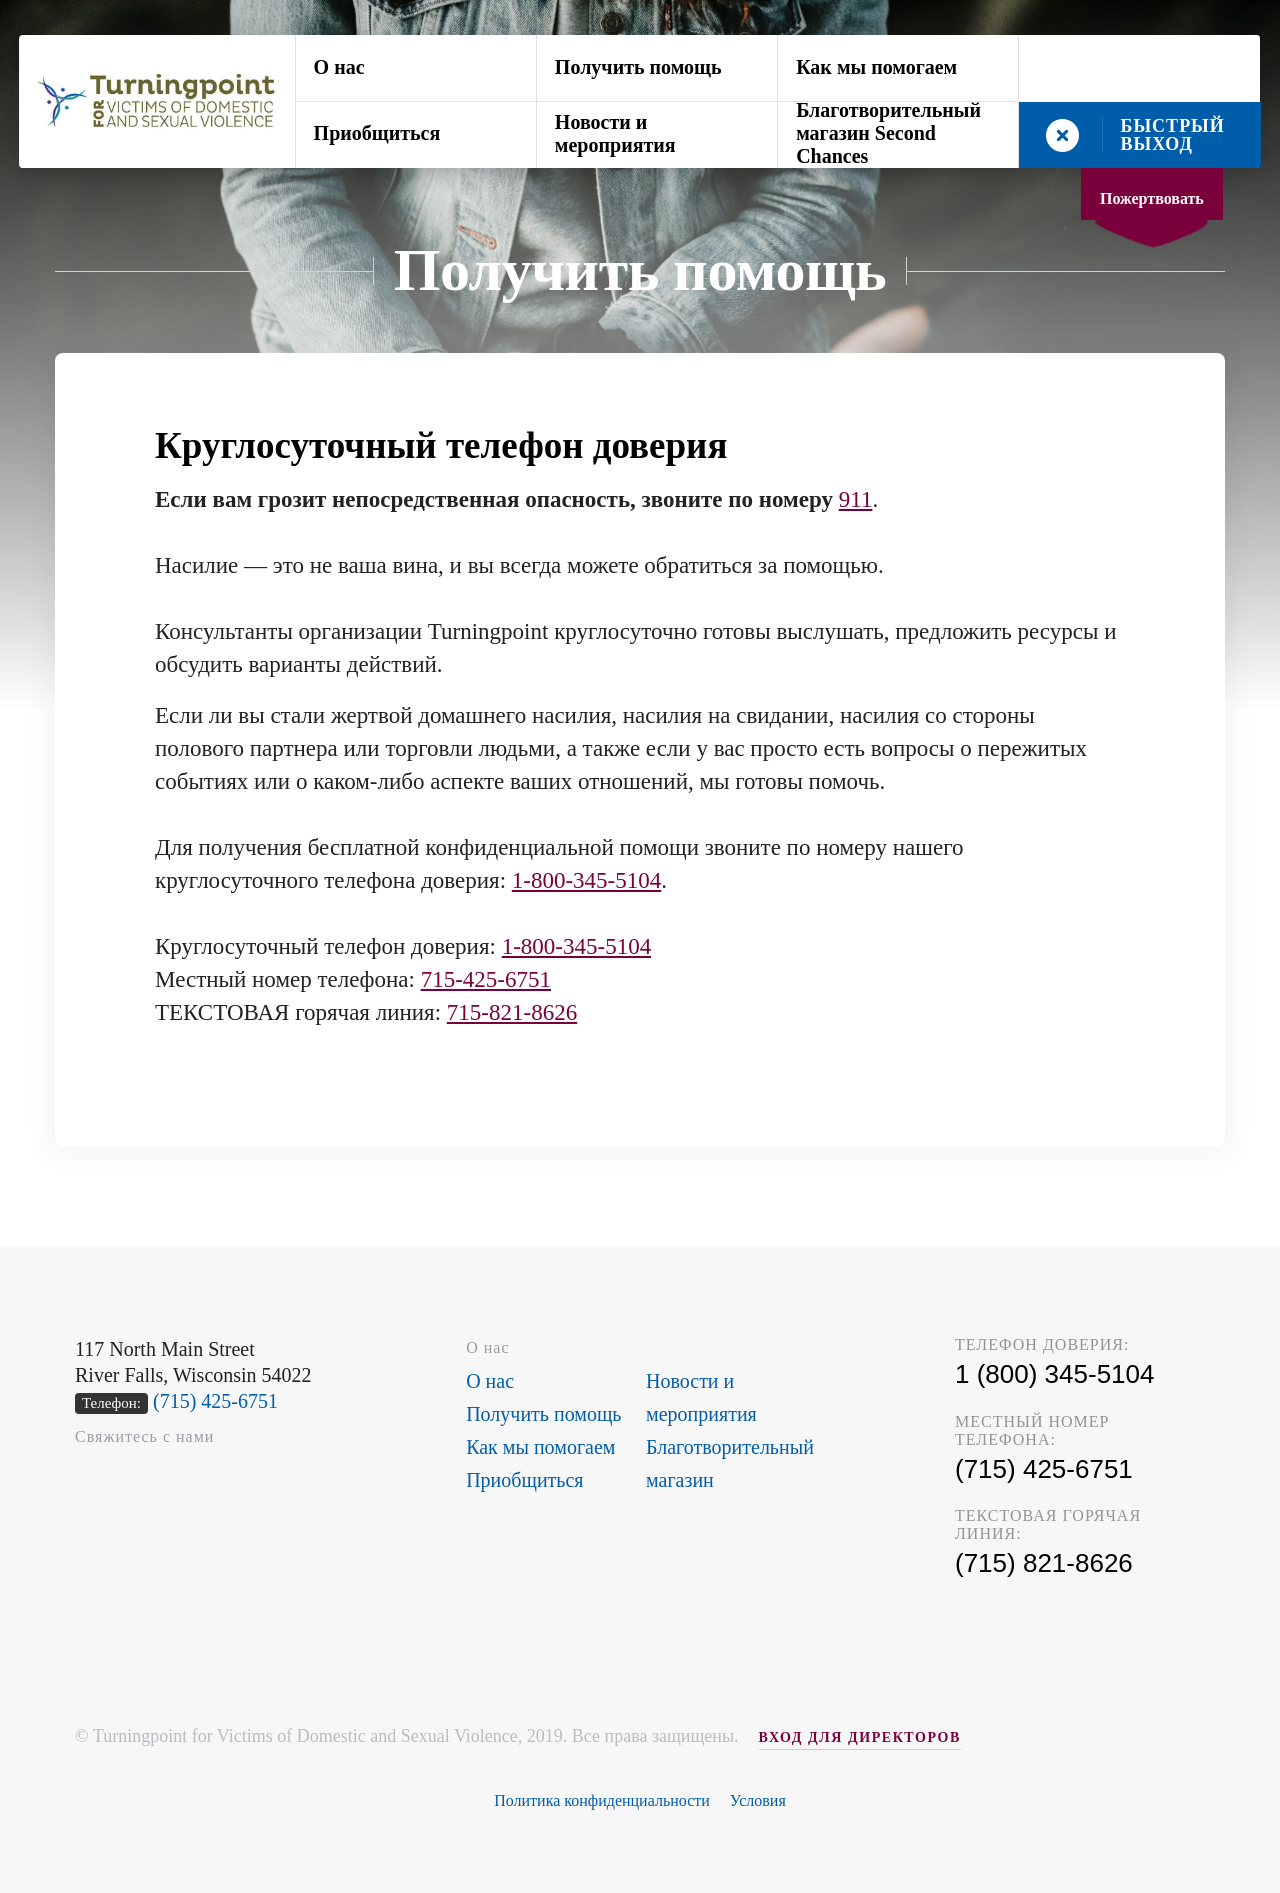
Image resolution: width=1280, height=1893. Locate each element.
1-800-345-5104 (586, 880)
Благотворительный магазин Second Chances (888, 135)
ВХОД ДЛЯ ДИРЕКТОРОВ (860, 1737)
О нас (339, 67)
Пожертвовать (1152, 198)
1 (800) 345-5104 (1054, 1374)
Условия (758, 1800)
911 (856, 499)
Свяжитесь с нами (144, 1436)
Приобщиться (377, 133)
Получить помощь (638, 67)
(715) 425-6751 (215, 1401)
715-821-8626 (512, 1012)
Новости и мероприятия (615, 133)
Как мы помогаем (876, 67)
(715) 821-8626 (1044, 1563)
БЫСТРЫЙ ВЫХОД (1173, 135)
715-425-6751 (486, 979)
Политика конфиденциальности (602, 1800)
